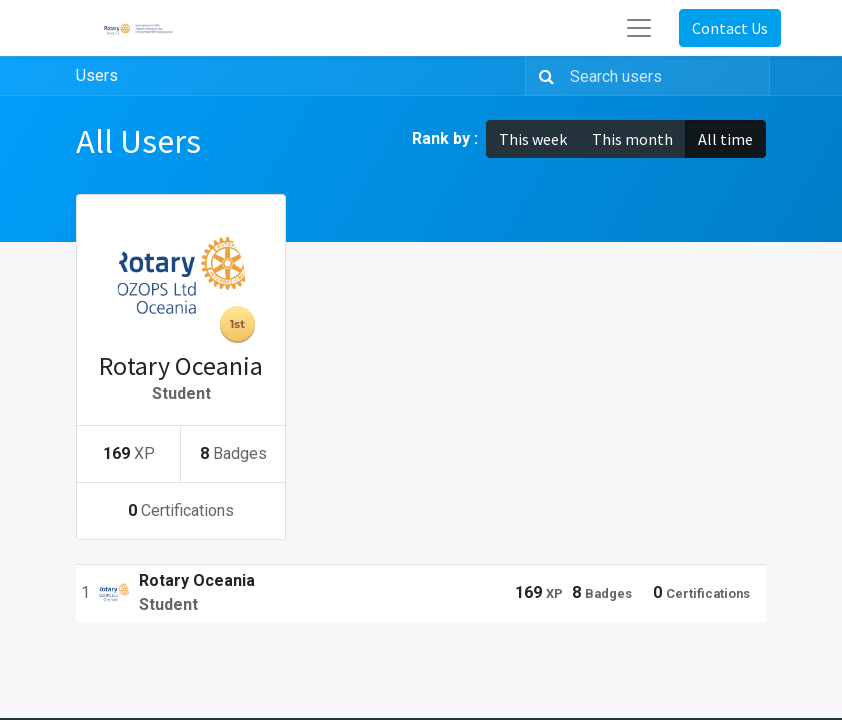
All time (725, 139)
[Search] (542, 76)
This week (533, 139)
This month (632, 139)
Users (97, 75)
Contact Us (730, 28)
